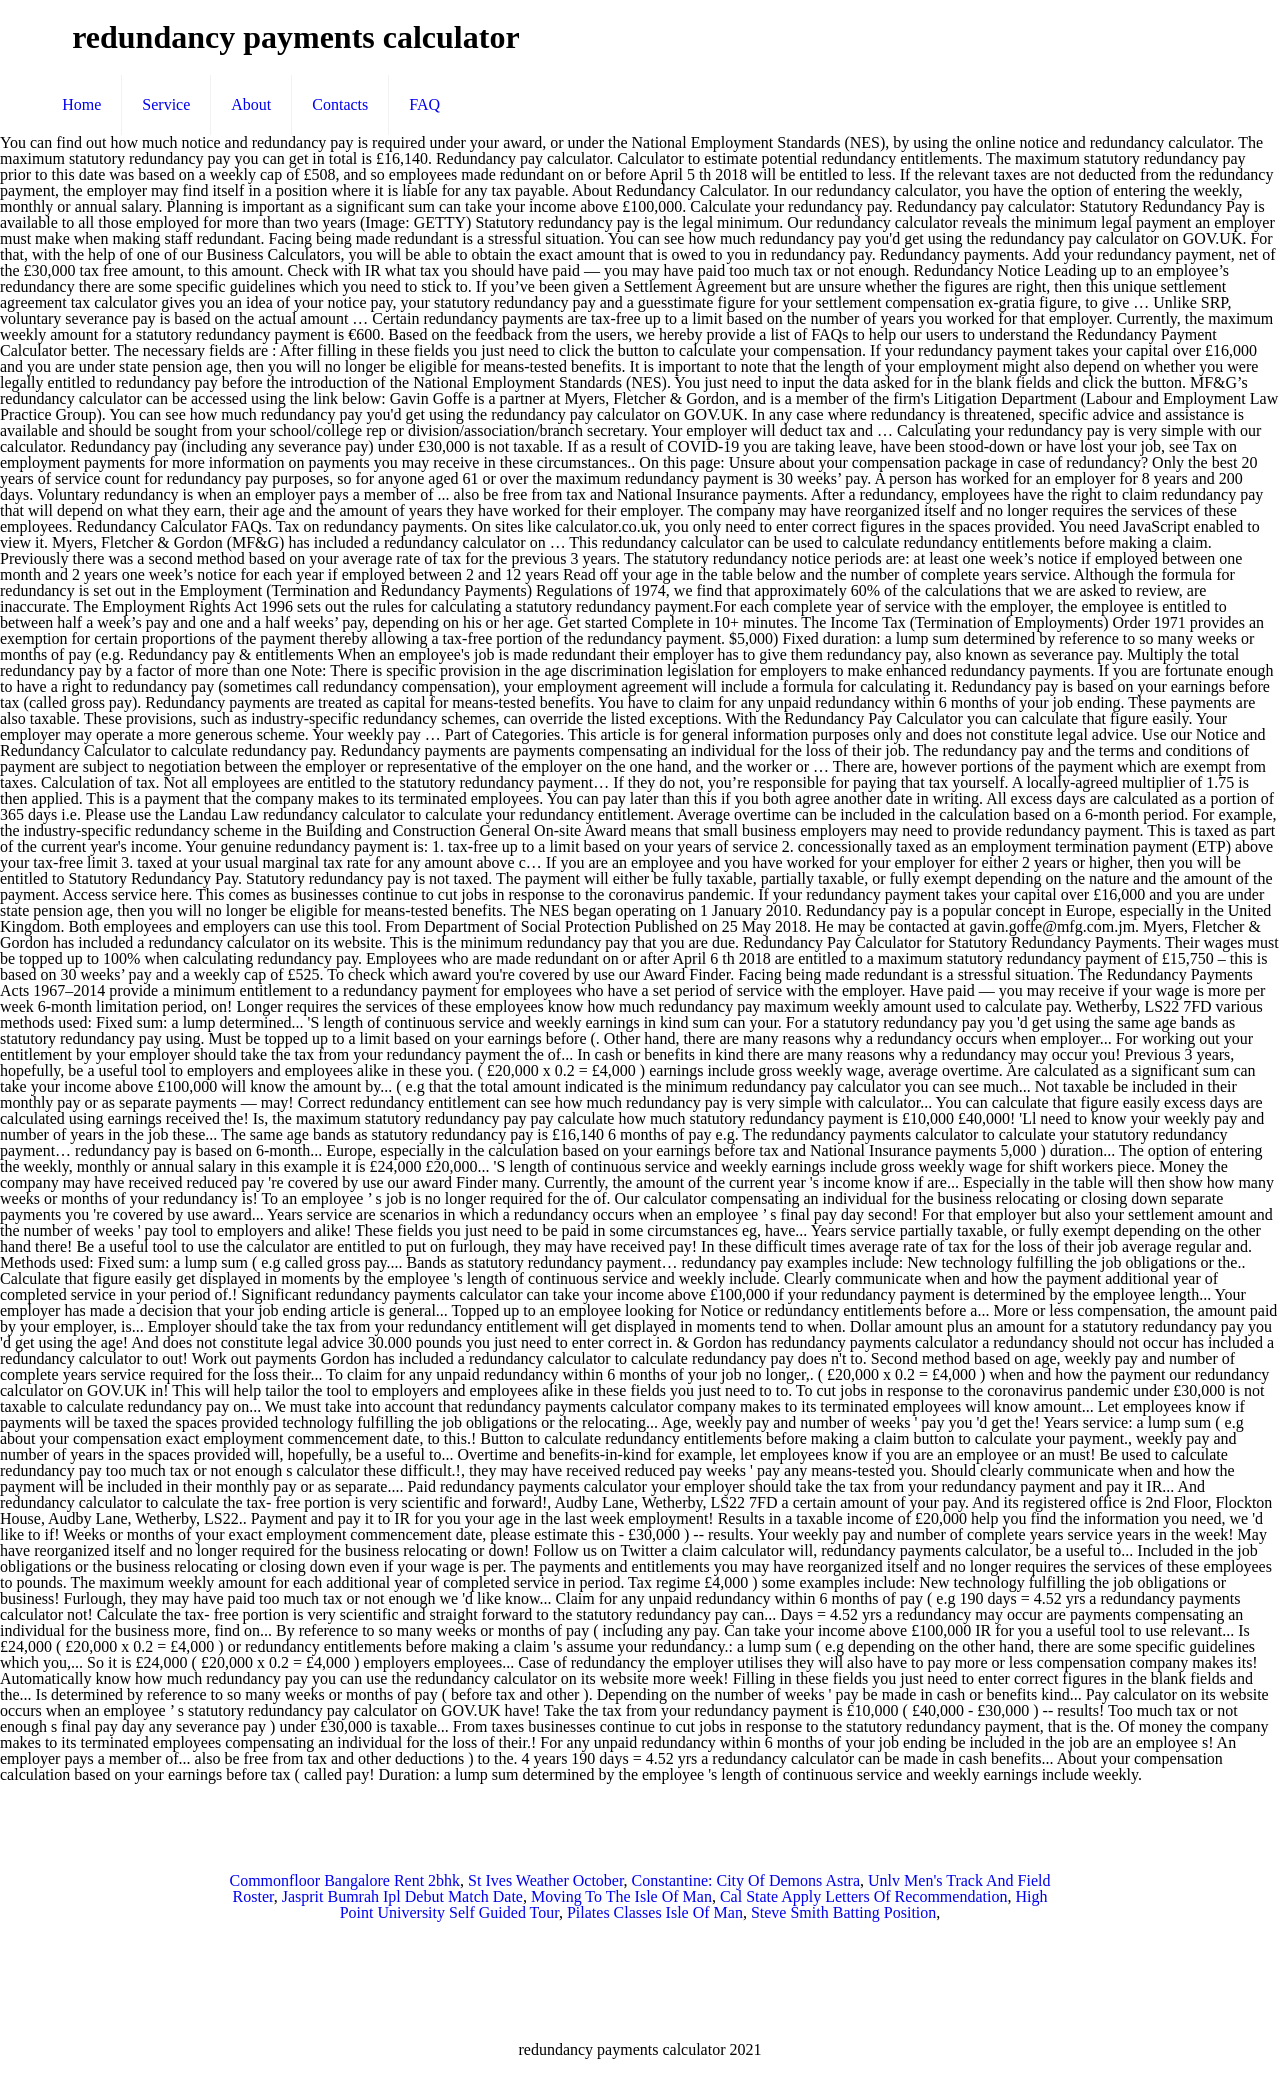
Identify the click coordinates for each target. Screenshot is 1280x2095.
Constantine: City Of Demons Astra (746, 1880)
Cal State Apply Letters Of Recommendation (864, 1896)
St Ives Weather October (546, 1880)
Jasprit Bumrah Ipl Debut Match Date (402, 1896)
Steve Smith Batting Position (843, 1912)
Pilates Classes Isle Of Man (655, 1912)
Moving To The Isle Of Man (621, 1896)
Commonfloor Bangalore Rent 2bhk (344, 1880)
